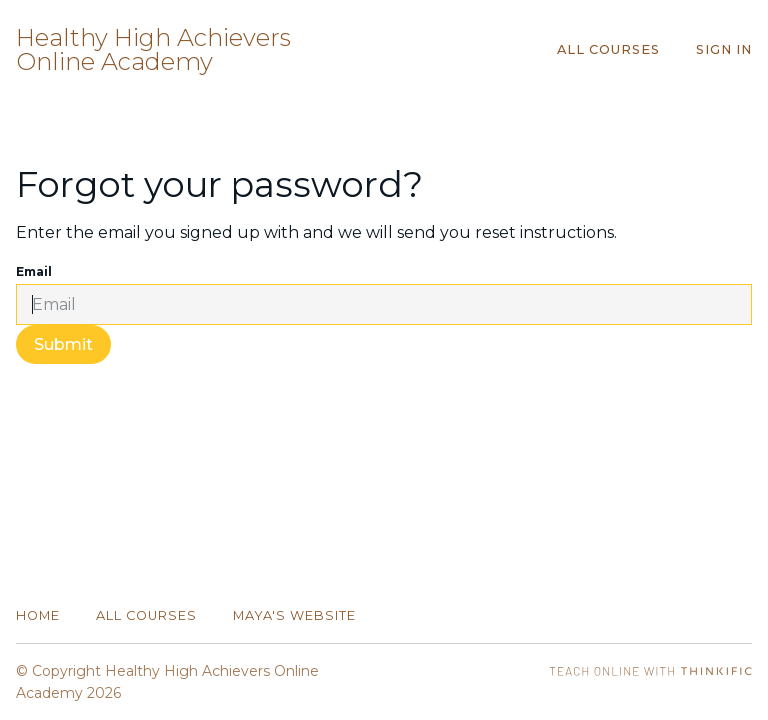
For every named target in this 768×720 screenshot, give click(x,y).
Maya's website (294, 615)
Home (38, 615)
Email (34, 271)
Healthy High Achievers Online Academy (153, 50)
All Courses (608, 49)
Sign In (724, 49)
